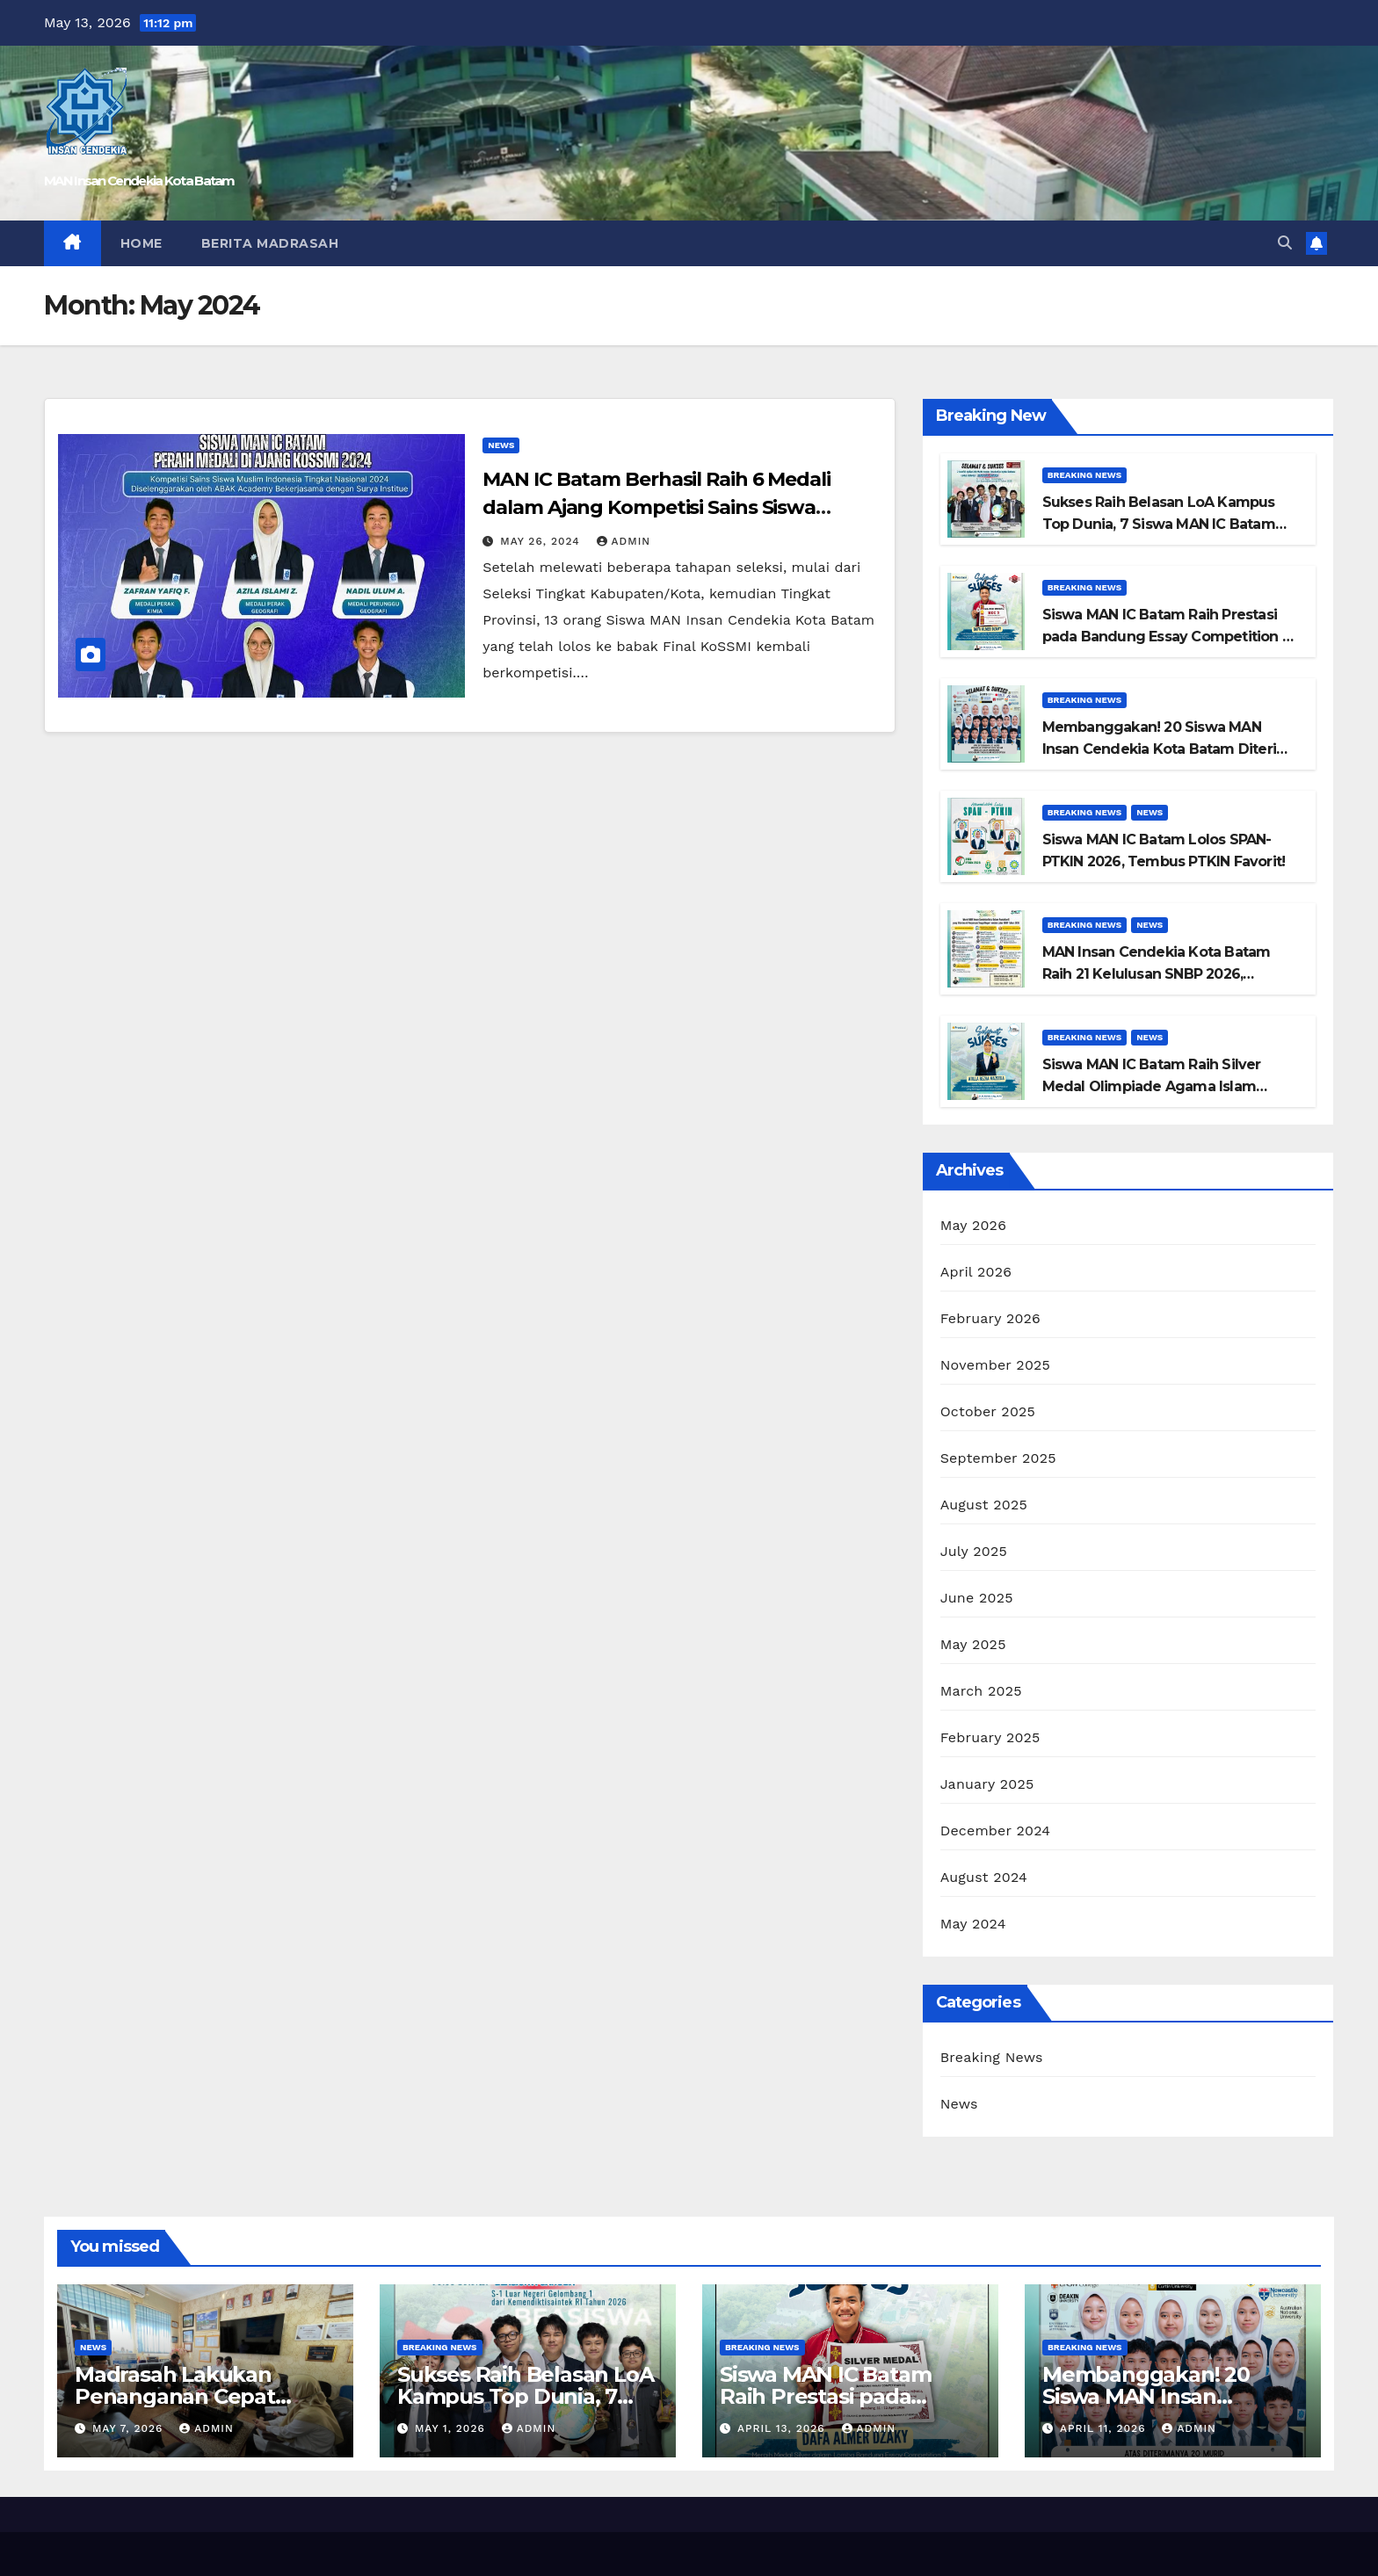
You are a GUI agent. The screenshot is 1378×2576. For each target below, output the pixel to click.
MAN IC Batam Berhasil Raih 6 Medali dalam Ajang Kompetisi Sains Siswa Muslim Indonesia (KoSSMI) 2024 (656, 507)
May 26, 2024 (542, 541)
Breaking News (1085, 475)
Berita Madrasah (270, 243)
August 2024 (983, 1877)
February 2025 (990, 1737)
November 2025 (995, 1365)
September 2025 (998, 1458)
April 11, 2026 (1105, 2428)
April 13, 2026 (783, 2428)
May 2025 (973, 1644)
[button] (1285, 243)
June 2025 (976, 1597)
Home (141, 243)
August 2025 (983, 1504)
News (501, 445)
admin (624, 541)
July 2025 (973, 1551)
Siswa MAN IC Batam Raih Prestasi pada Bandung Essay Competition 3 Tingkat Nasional (1166, 636)
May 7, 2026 (129, 2428)
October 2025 (987, 1411)
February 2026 (990, 1318)
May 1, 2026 (452, 2428)
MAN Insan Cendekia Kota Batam (139, 180)
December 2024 (995, 1830)
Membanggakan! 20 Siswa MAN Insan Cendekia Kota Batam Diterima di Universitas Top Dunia (1170, 749)
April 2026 (976, 1271)
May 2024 (973, 1923)
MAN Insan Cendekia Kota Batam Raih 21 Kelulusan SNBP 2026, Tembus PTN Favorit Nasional (1156, 974)
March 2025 (981, 1690)
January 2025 (987, 1784)
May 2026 (973, 1225)
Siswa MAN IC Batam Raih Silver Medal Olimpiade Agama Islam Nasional (1151, 1086)
